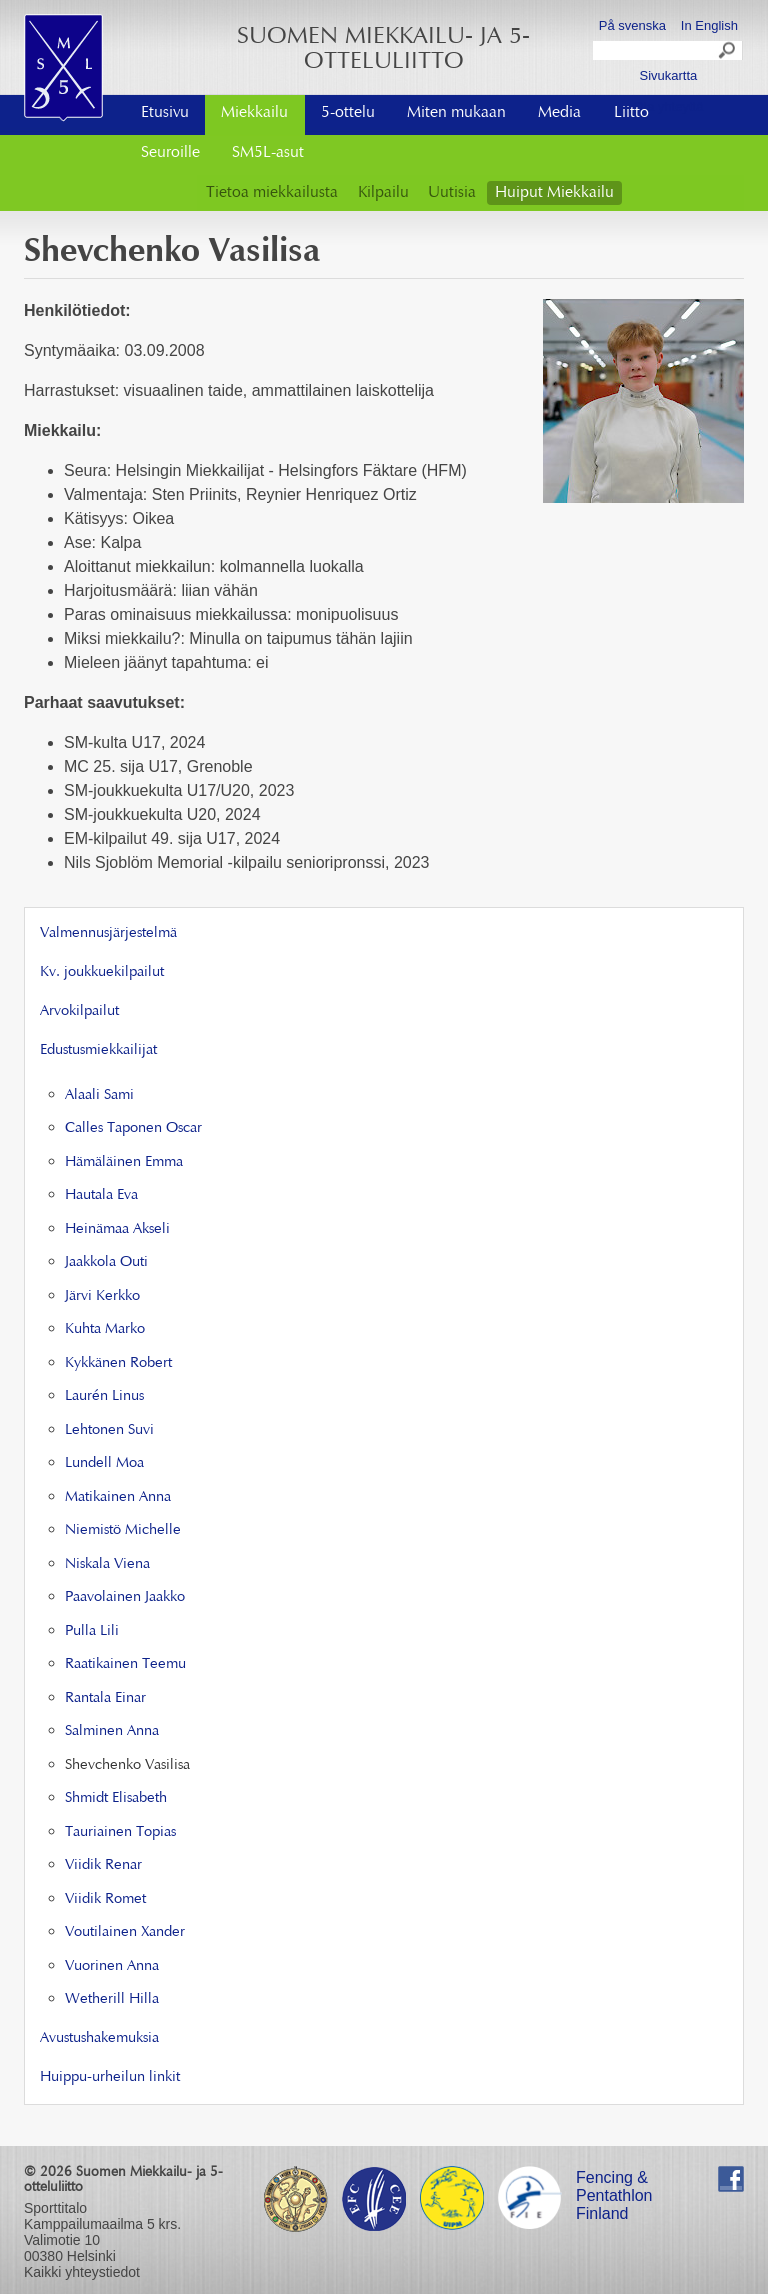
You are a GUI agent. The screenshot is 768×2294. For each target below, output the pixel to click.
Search (728, 53)
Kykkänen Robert (118, 1363)
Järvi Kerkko (102, 1296)
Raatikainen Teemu (125, 1664)
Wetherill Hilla (112, 1999)
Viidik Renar (103, 1865)
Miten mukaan (456, 113)
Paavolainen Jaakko (125, 1597)
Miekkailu (254, 113)
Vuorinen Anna (112, 1966)
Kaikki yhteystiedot (82, 2272)
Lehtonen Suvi (109, 1430)
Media (559, 113)
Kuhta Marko (105, 1329)
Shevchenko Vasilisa (127, 1765)
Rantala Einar (105, 1698)
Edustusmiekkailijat (98, 1050)
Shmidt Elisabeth (116, 1798)
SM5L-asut (268, 153)
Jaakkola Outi (106, 1262)
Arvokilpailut (79, 1011)
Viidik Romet (105, 1899)
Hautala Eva (101, 1195)
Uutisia (452, 193)
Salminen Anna (112, 1731)
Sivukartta (668, 75)
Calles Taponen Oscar (133, 1128)
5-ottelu (348, 113)
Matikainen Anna (118, 1497)
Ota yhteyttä (668, 106)
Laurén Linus (104, 1396)
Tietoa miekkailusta (272, 193)
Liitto (631, 113)
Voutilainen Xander (125, 1932)
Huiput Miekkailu (554, 193)
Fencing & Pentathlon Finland (614, 2180)
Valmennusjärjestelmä (108, 933)
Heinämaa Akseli (117, 1229)
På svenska (632, 25)
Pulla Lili (92, 1631)
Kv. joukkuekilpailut (102, 972)
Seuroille (170, 153)
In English (709, 25)
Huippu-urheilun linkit (110, 2077)
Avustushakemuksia (99, 2038)
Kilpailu (383, 193)
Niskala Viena (107, 1564)
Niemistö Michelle (123, 1530)
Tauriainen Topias (120, 1832)
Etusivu (165, 113)
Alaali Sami (99, 1095)
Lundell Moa (104, 1463)
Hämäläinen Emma (124, 1162)
